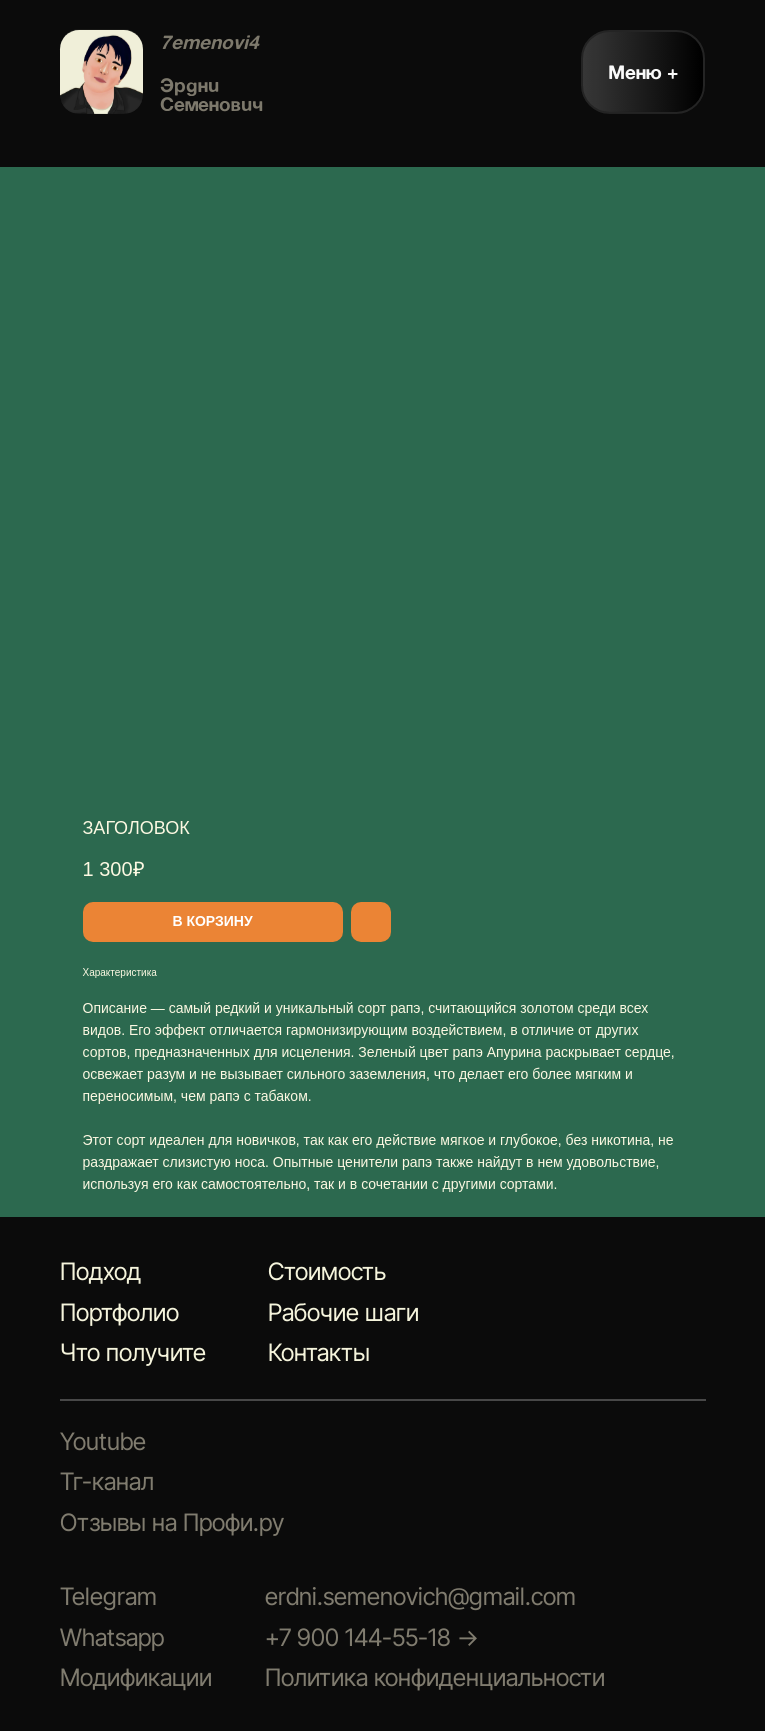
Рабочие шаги (343, 1312)
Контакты (319, 1352)
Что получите (133, 1352)
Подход (100, 1271)
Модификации (136, 1677)
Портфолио (119, 1312)
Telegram (108, 1596)
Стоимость (327, 1271)
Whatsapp (112, 1637)
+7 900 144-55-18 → (372, 1637)
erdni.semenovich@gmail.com (420, 1596)
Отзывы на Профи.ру (172, 1522)
